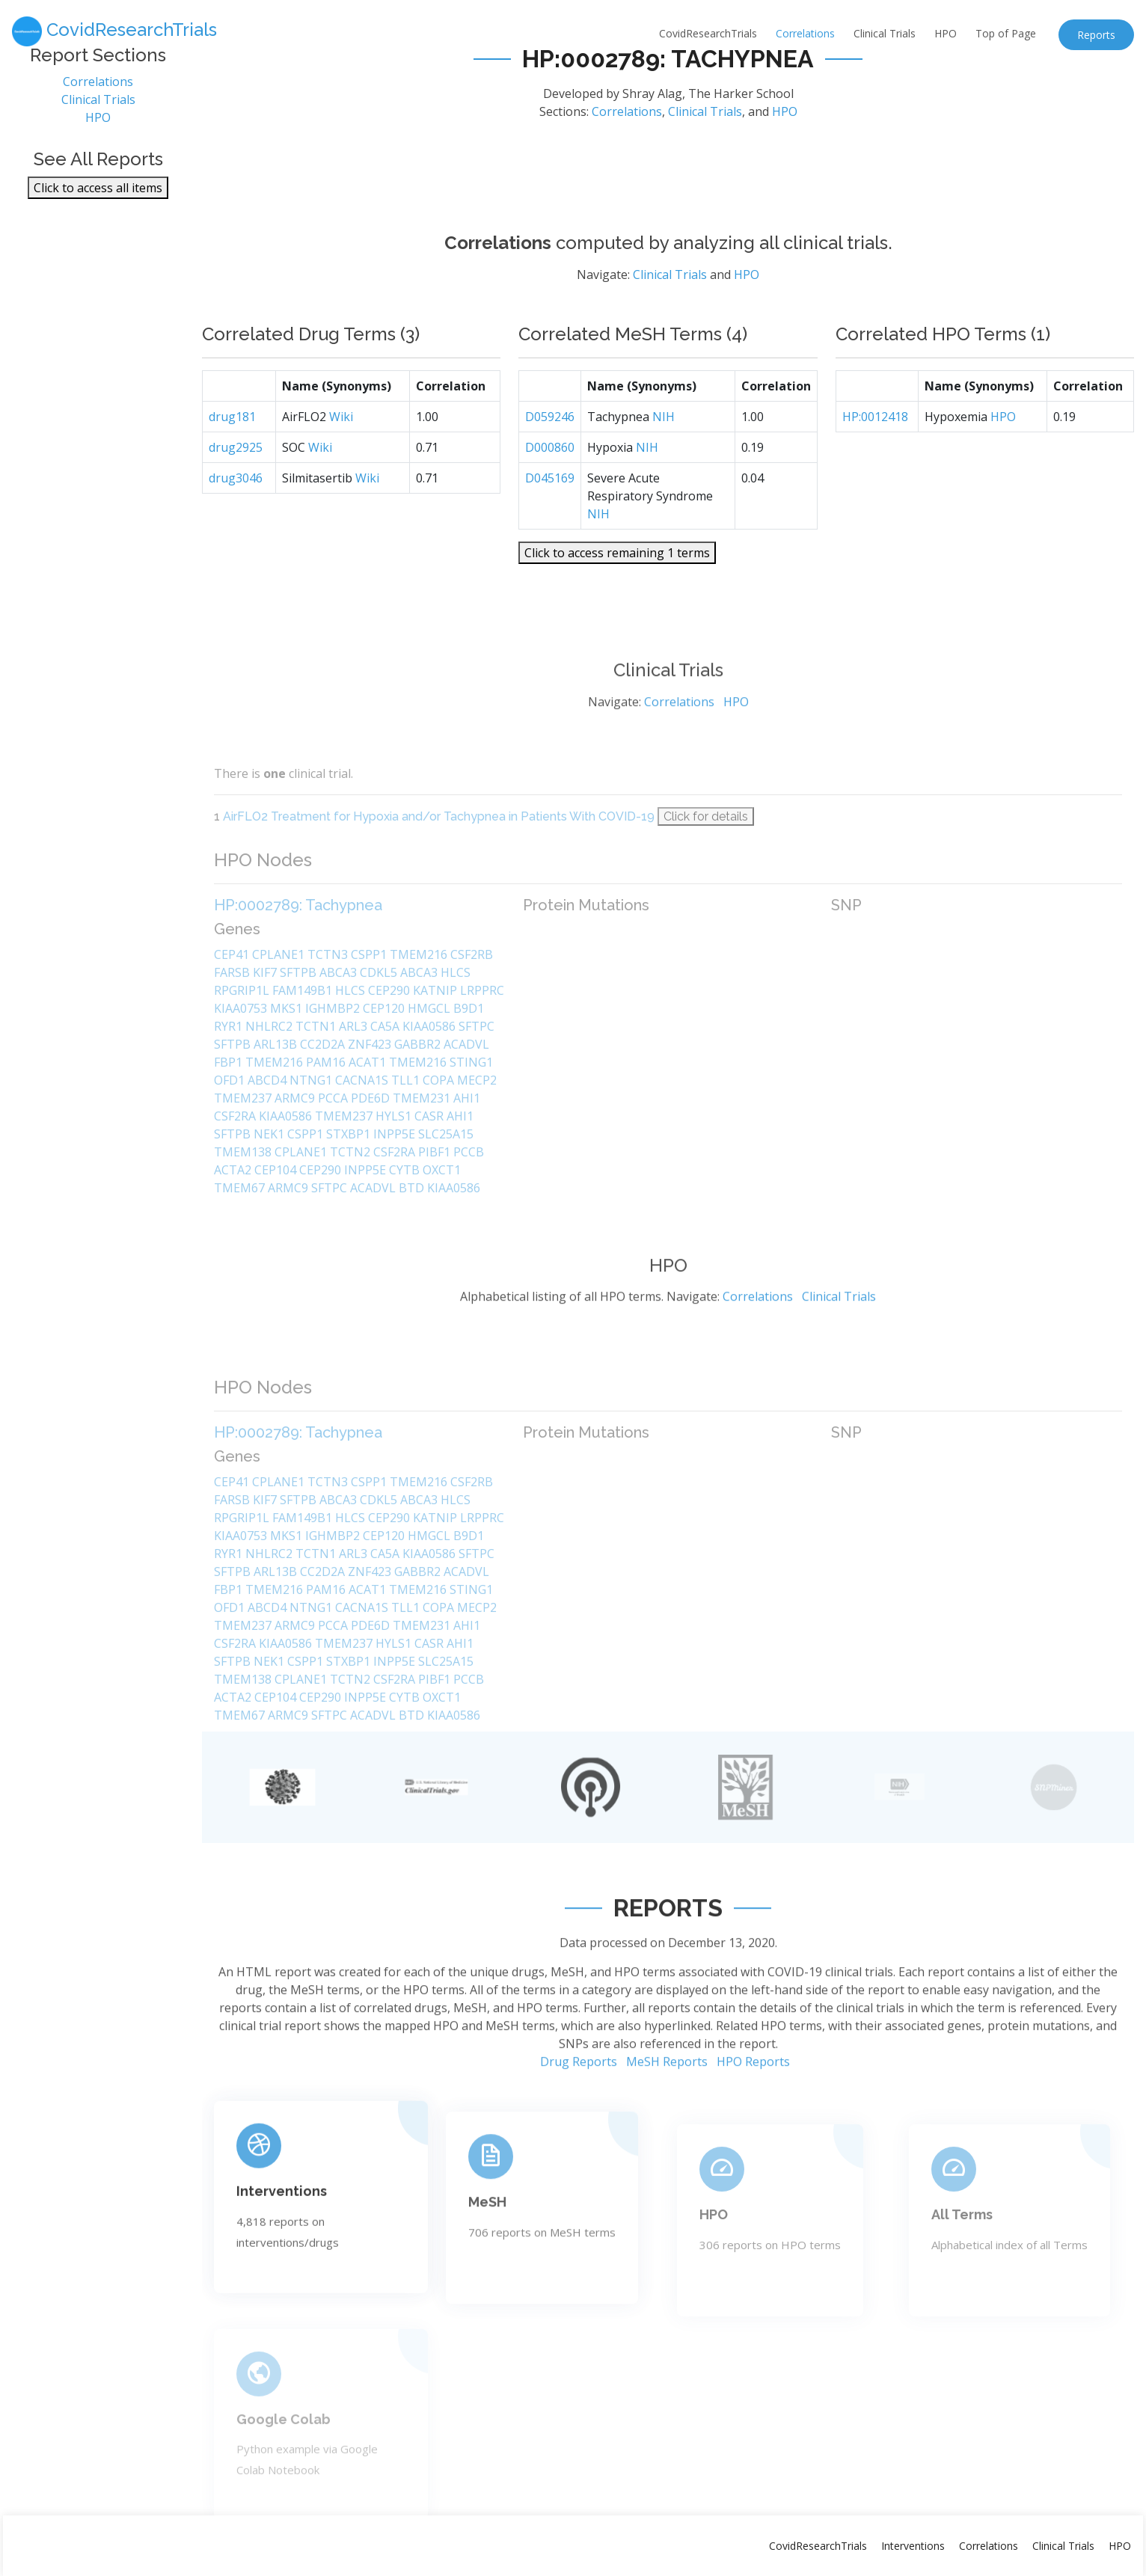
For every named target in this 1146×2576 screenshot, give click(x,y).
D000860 (549, 497)
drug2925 (236, 497)
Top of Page (1005, 33)
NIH (663, 467)
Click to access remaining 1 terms (617, 603)
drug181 (232, 467)
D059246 (549, 467)
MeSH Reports (667, 2127)
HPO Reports (753, 2127)
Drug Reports (578, 2127)
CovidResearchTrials (708, 33)
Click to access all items (98, 201)
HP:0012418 (875, 467)
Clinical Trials (885, 33)
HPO (945, 33)
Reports (1096, 35)
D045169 (549, 528)
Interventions (913, 2546)
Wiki (341, 467)
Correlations (805, 33)
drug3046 (236, 528)
